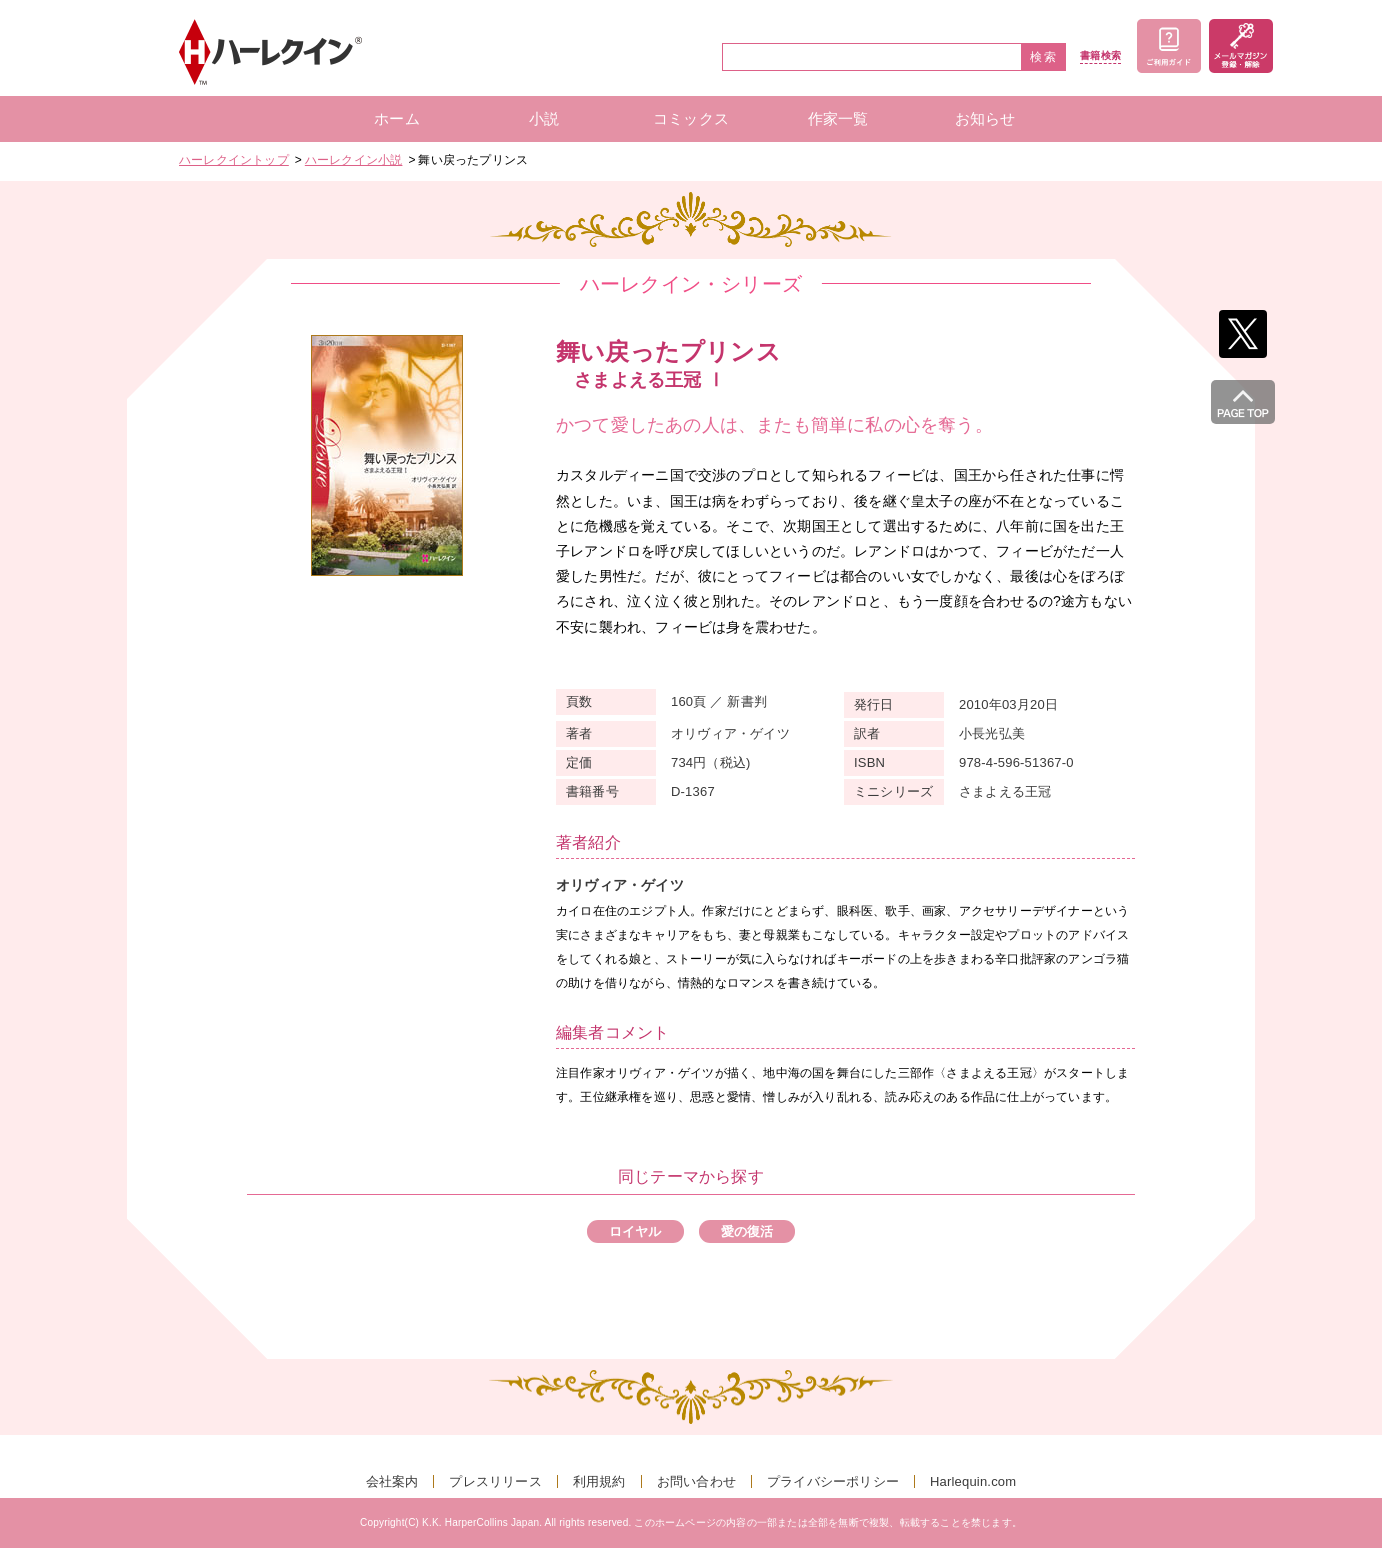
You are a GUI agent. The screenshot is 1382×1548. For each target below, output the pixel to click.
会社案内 (392, 1481)
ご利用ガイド (1169, 46)
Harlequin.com (973, 1481)
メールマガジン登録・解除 (1241, 46)
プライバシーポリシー (833, 1481)
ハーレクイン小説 (354, 160)
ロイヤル (635, 1231)
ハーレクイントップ (234, 160)
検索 (1044, 57)
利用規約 (599, 1481)
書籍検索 (1100, 56)
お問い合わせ (696, 1481)
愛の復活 (747, 1231)
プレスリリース (495, 1481)
